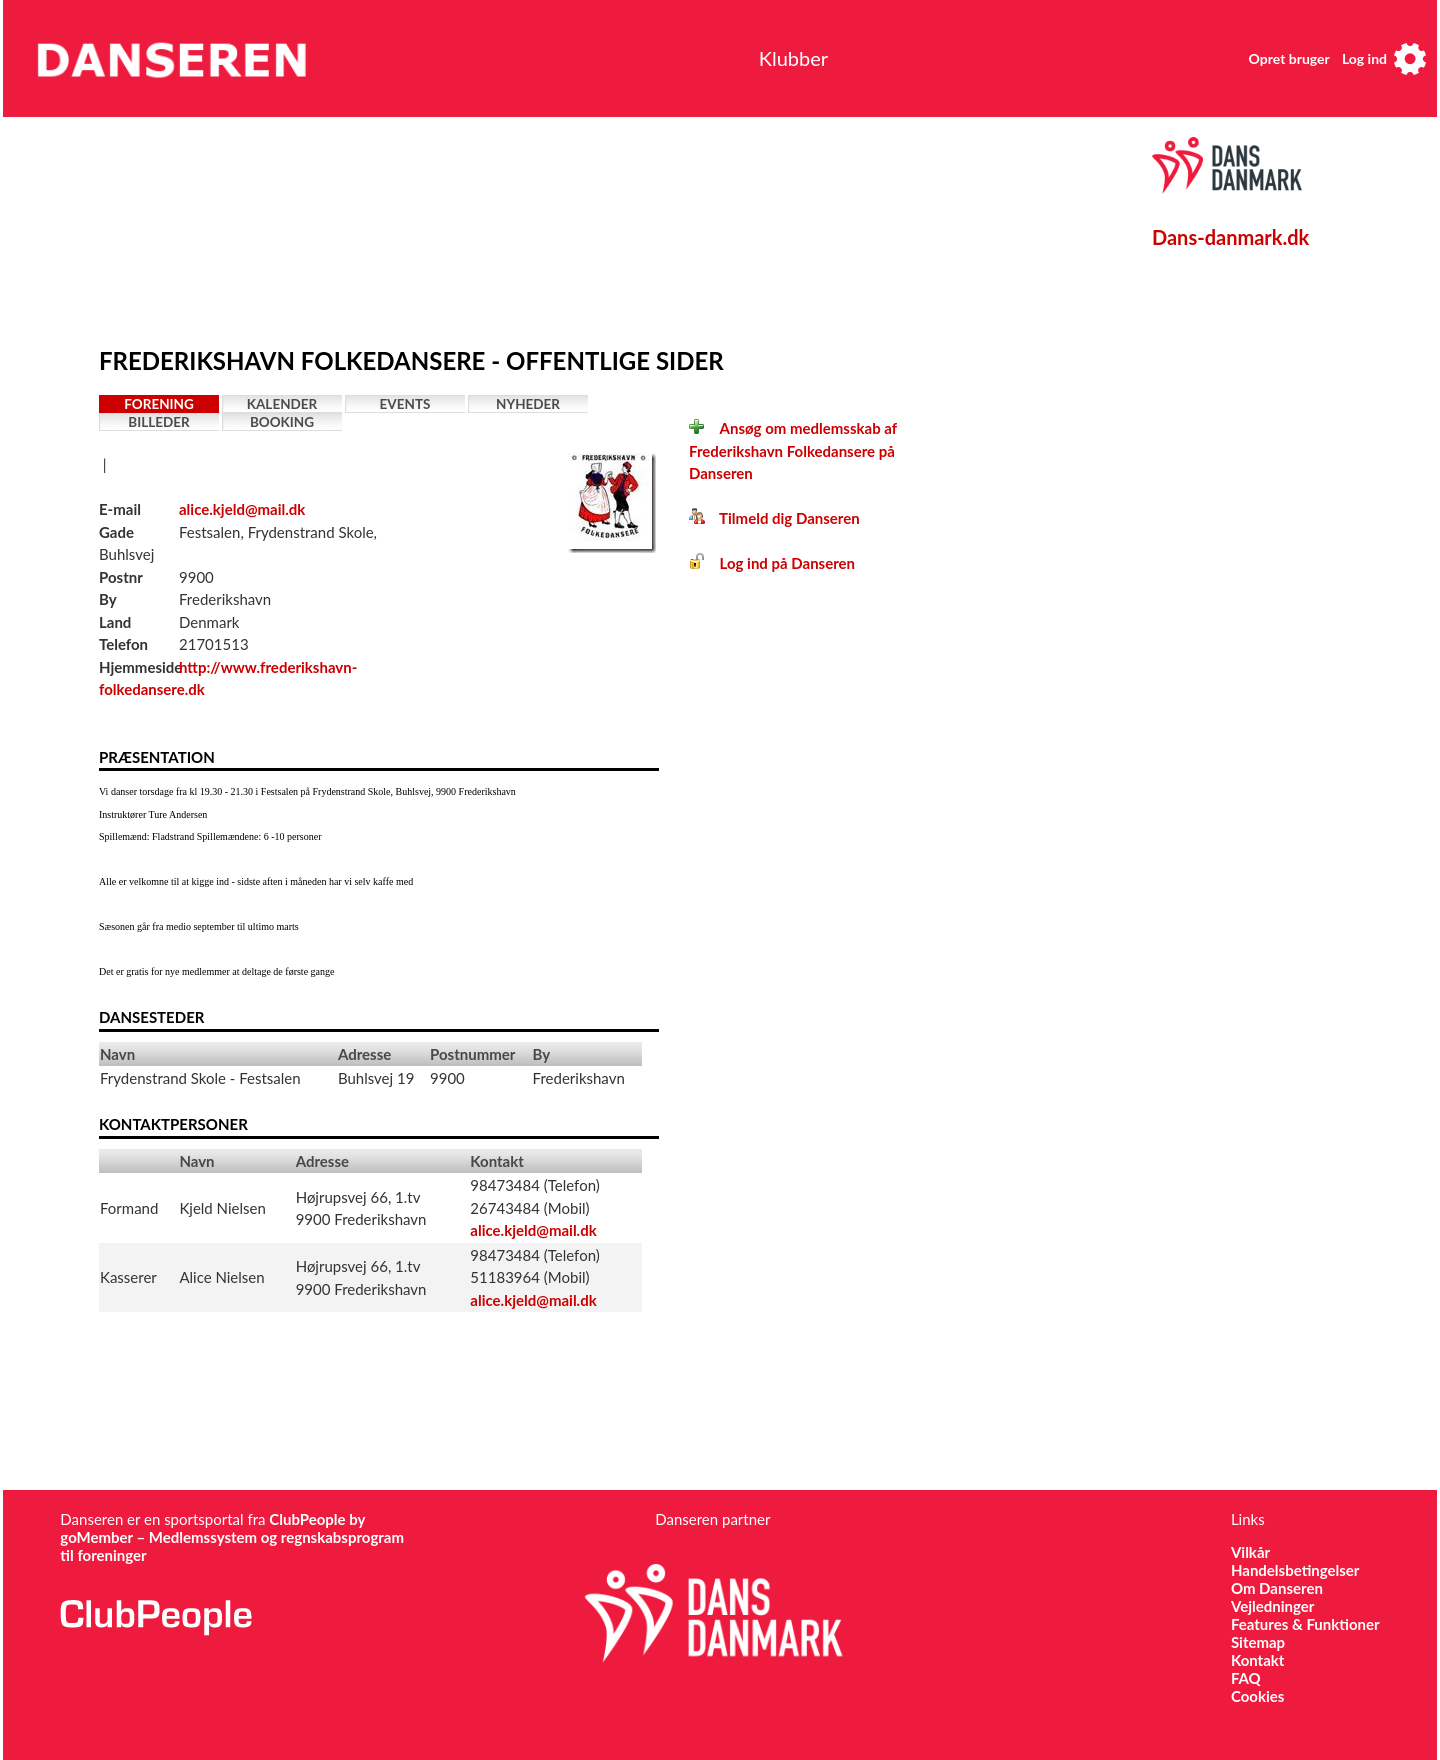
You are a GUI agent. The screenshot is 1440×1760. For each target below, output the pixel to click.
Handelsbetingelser (1295, 1570)
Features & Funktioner (1305, 1624)
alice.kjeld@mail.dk (242, 509)
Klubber (793, 58)
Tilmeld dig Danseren (774, 518)
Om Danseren (1277, 1588)
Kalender (282, 404)
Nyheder (528, 404)
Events (405, 404)
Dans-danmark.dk (1230, 237)
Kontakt (1258, 1660)
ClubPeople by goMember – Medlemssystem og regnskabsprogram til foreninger (232, 1537)
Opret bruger (1289, 58)
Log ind (1364, 58)
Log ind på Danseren (772, 563)
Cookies (1257, 1696)
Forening (159, 404)
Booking (282, 422)
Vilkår (1250, 1552)
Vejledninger (1272, 1606)
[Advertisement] (564, 227)
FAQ (1246, 1678)
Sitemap (1258, 1642)
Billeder (158, 422)
